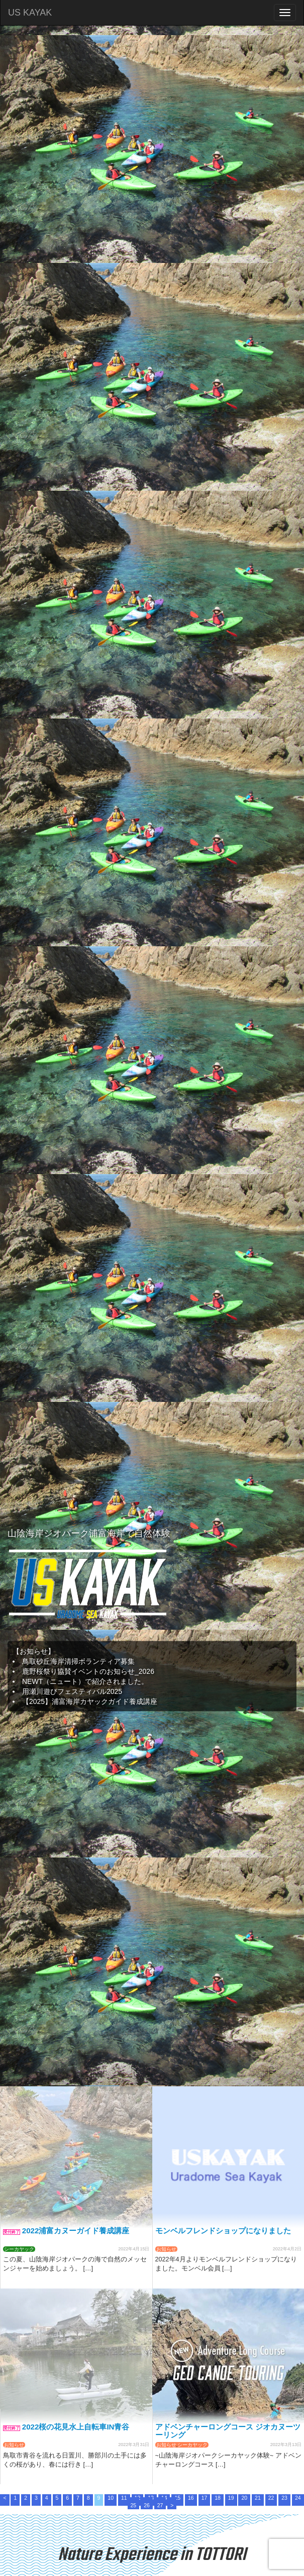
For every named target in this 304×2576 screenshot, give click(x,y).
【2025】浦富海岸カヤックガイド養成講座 (89, 1701)
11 (124, 2498)
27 (160, 2505)
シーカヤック (19, 2249)
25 (134, 2505)
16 (191, 2498)
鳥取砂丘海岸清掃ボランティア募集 (78, 1661)
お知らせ (166, 2249)
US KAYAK (30, 13)
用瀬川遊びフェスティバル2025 (72, 1691)
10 (111, 2498)
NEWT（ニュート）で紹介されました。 (85, 1681)
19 (231, 2498)
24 (298, 2498)
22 (271, 2498)
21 (258, 2498)
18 (218, 2498)
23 (284, 2498)
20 (244, 2498)
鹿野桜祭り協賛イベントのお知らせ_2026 (88, 1671)
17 (204, 2498)
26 (147, 2505)
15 (177, 2498)
